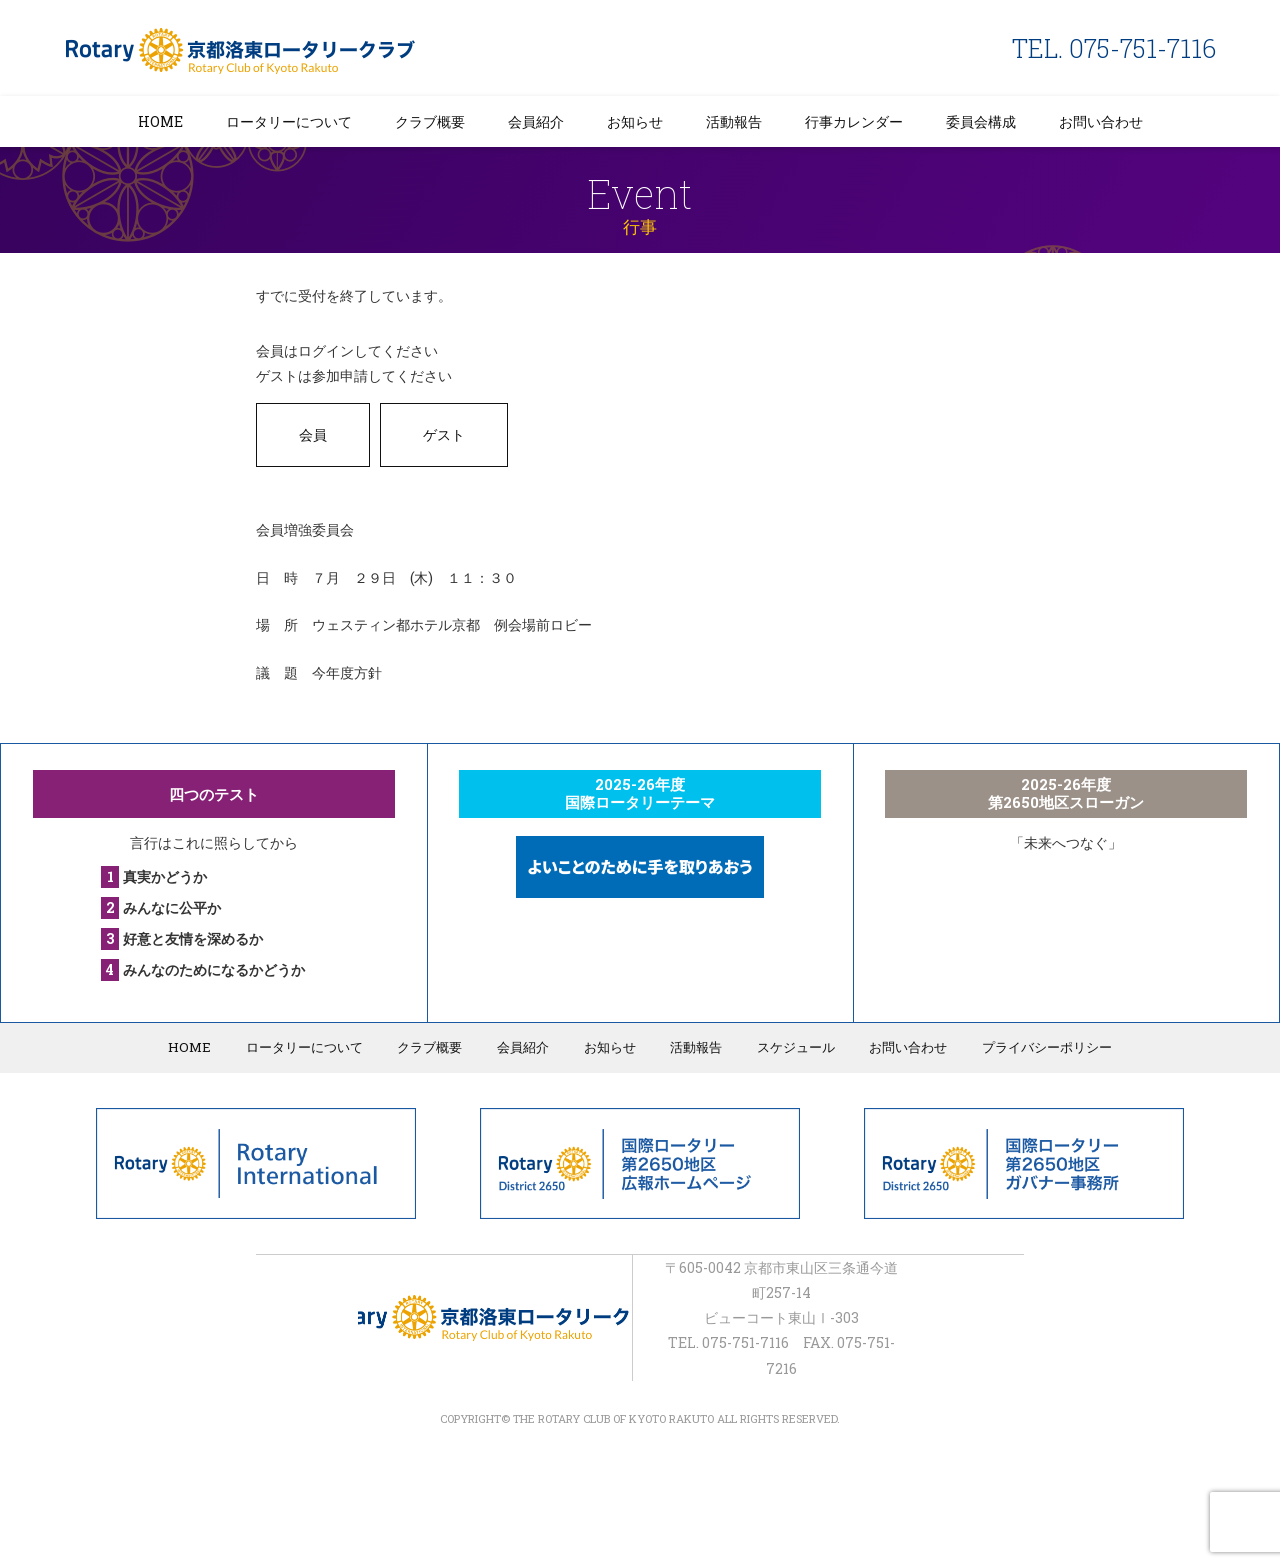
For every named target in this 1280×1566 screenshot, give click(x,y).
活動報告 (734, 121)
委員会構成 (981, 121)
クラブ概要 (430, 121)
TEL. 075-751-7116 (1114, 48)
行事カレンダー (854, 121)
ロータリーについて (289, 121)
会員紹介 (536, 121)
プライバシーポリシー (1040, 1047)
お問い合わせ (1101, 121)
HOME (160, 121)
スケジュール (792, 1047)
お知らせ (635, 121)
